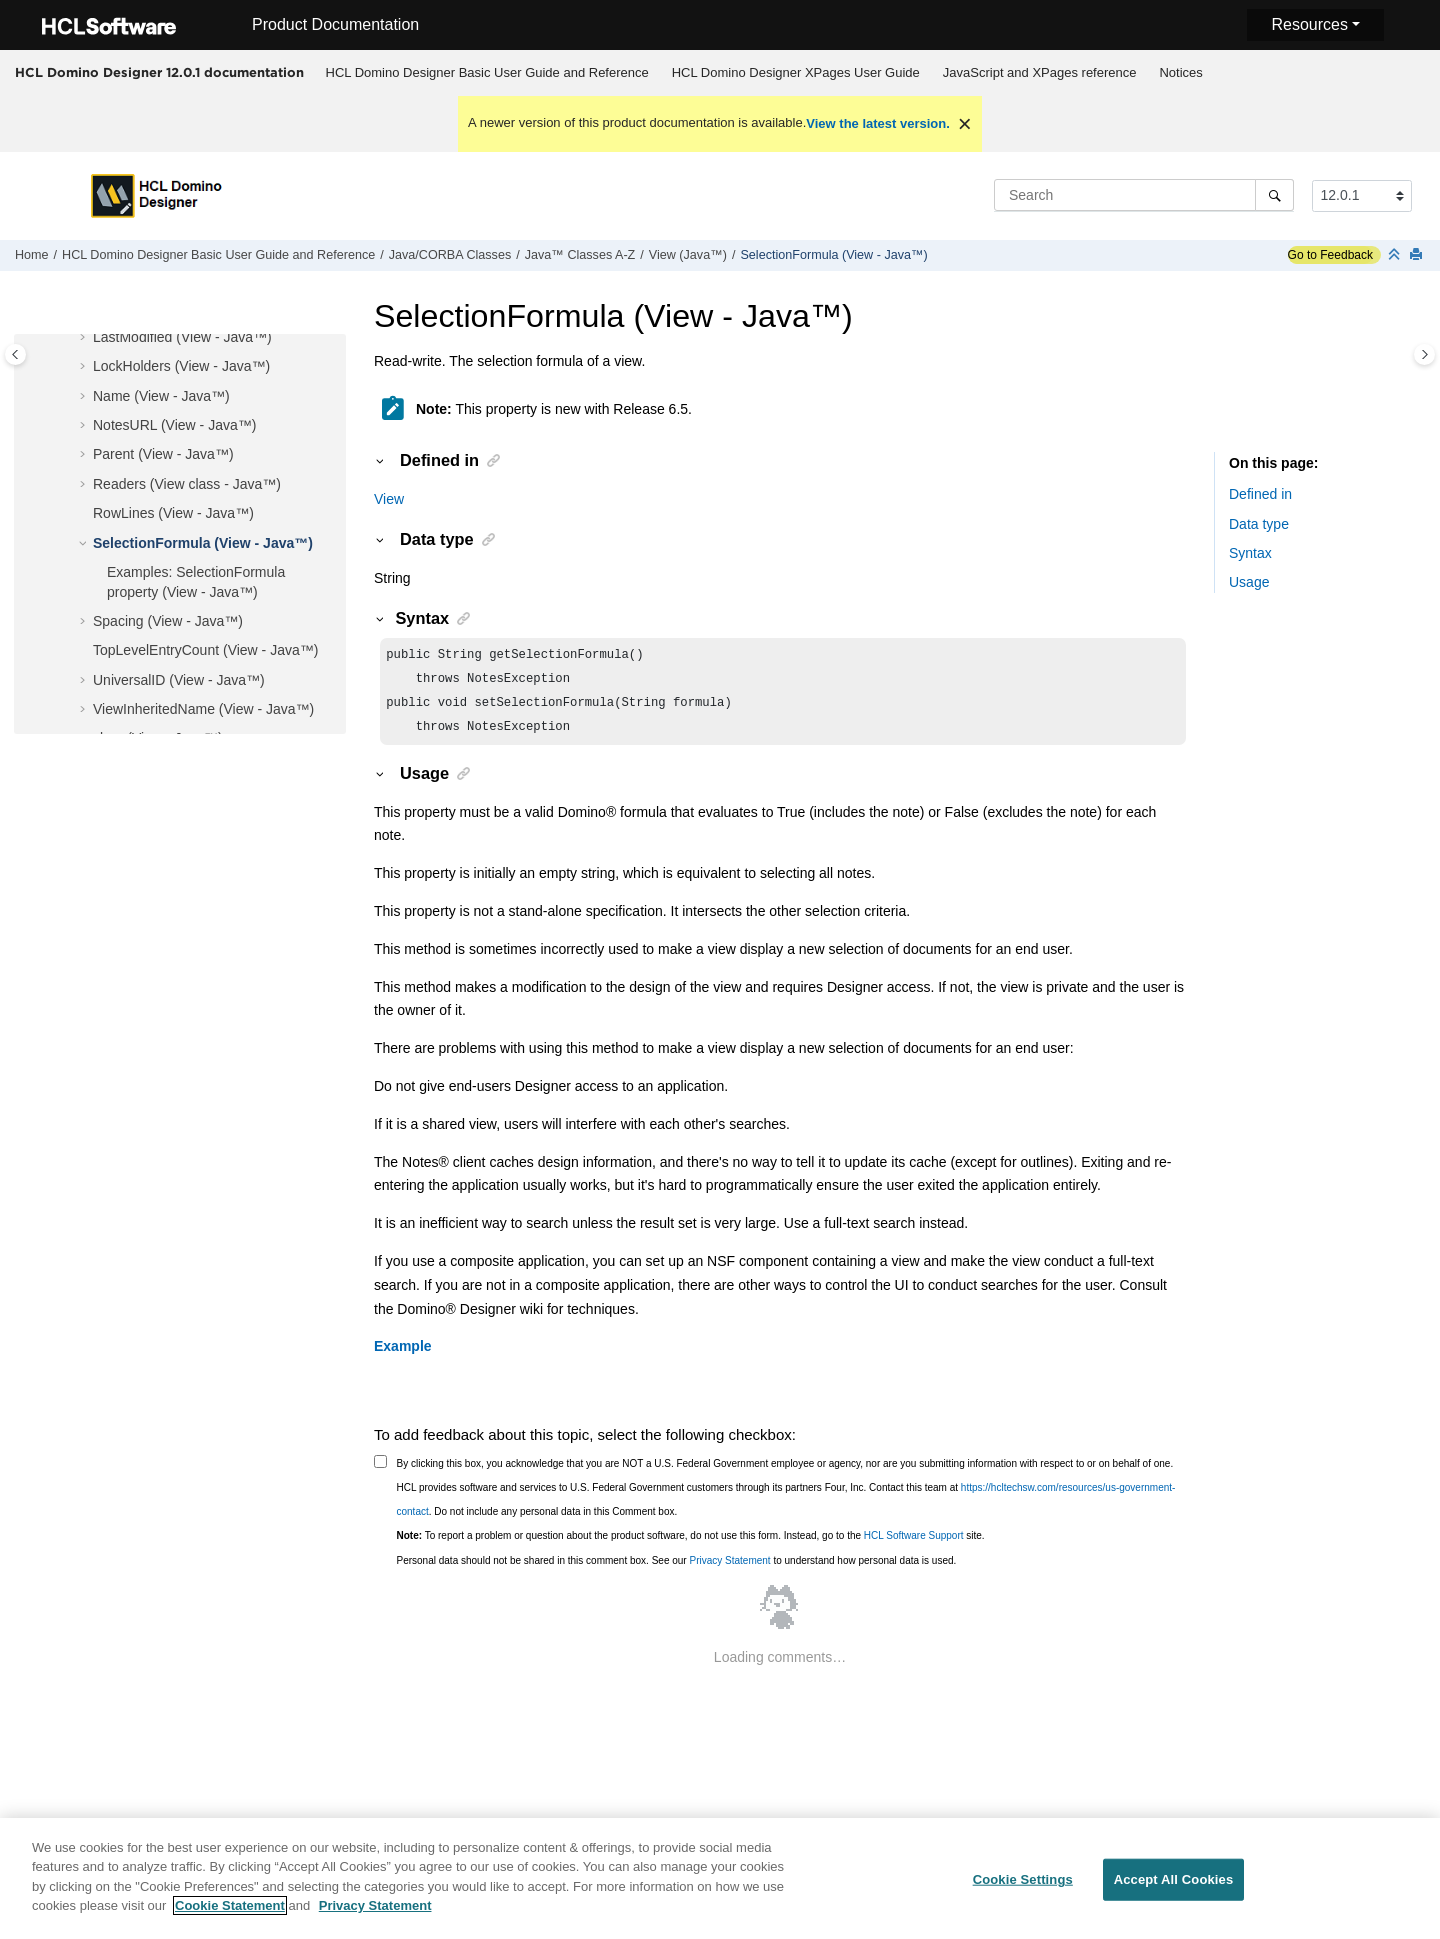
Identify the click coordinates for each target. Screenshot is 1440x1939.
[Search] (1274, 195)
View (389, 499)
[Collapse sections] (1396, 255)
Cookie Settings (1023, 1888)
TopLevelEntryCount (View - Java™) (205, 650)
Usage (1249, 582)
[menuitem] (487, 73)
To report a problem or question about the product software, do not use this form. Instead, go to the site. (691, 1543)
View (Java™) (688, 255)
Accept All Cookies (1174, 1888)
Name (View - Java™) (161, 396)
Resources (1309, 24)
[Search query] (1144, 195)
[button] (85, 338)
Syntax (1250, 553)
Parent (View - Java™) (163, 454)
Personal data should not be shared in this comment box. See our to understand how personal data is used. (677, 1568)
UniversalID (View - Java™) (179, 680)
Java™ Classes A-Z (580, 255)
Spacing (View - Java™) (168, 621)
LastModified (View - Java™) (182, 337)
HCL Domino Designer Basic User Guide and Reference (487, 72)
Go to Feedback (1330, 255)
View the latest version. (878, 123)
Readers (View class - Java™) (187, 484)
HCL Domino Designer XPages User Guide (796, 72)
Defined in (1260, 494)
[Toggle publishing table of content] (15, 354)
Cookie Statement (230, 1915)
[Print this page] (1418, 255)
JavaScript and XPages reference (1040, 72)
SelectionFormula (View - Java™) (833, 255)
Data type (1259, 524)
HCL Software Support (914, 1543)
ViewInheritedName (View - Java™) (203, 709)
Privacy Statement (729, 1568)
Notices (1180, 72)
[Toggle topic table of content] (1424, 354)
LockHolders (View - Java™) (181, 366)
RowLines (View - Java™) (173, 513)
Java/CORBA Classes (450, 255)
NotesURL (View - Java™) (174, 425)
